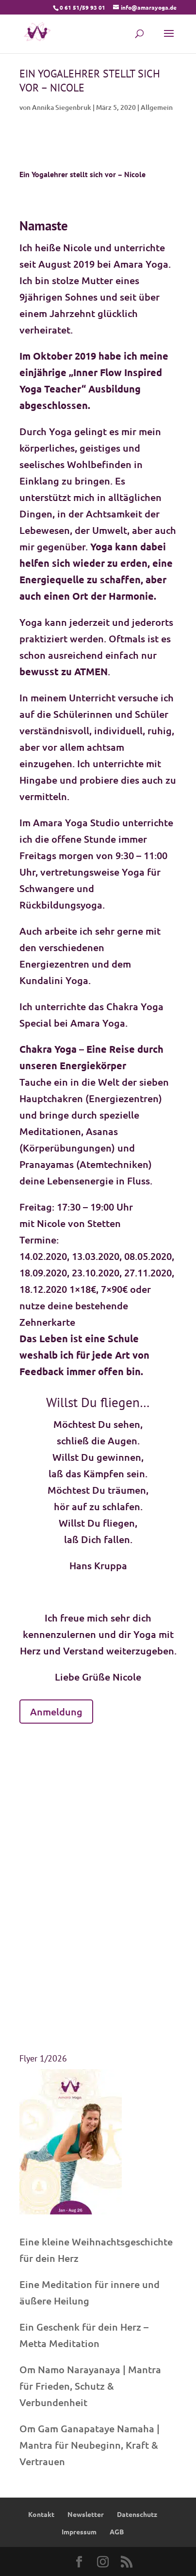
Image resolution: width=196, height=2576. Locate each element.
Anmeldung (56, 1711)
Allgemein (157, 107)
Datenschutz (137, 2514)
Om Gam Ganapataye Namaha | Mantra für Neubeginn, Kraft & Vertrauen (89, 2445)
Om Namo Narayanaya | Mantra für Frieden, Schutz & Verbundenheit (90, 2386)
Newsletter (85, 2514)
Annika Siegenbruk (61, 107)
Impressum (79, 2531)
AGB (117, 2531)
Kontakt (41, 2514)
